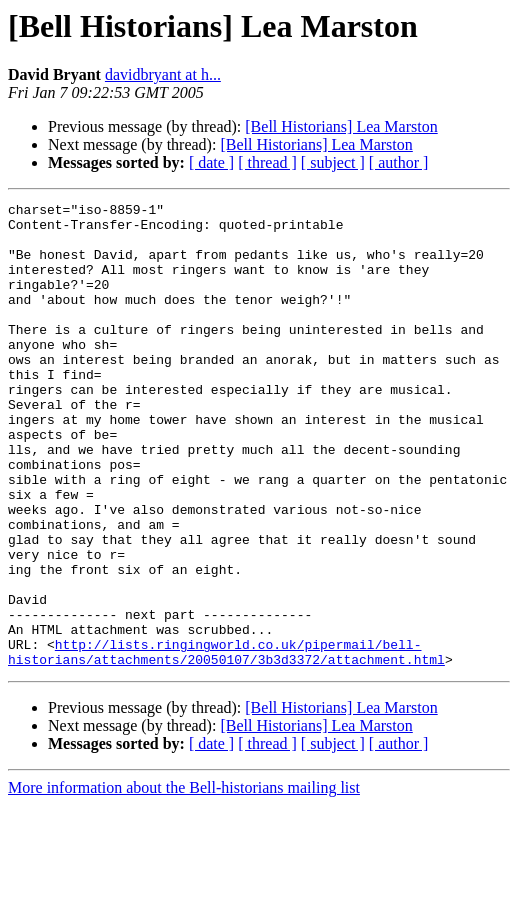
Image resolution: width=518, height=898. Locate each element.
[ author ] (399, 162)
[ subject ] (333, 162)
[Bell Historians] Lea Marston (341, 126)
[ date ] (211, 162)
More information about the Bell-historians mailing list (184, 880)
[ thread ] (267, 162)
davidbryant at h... (163, 74)
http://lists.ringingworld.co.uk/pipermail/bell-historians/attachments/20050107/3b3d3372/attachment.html (226, 743)
